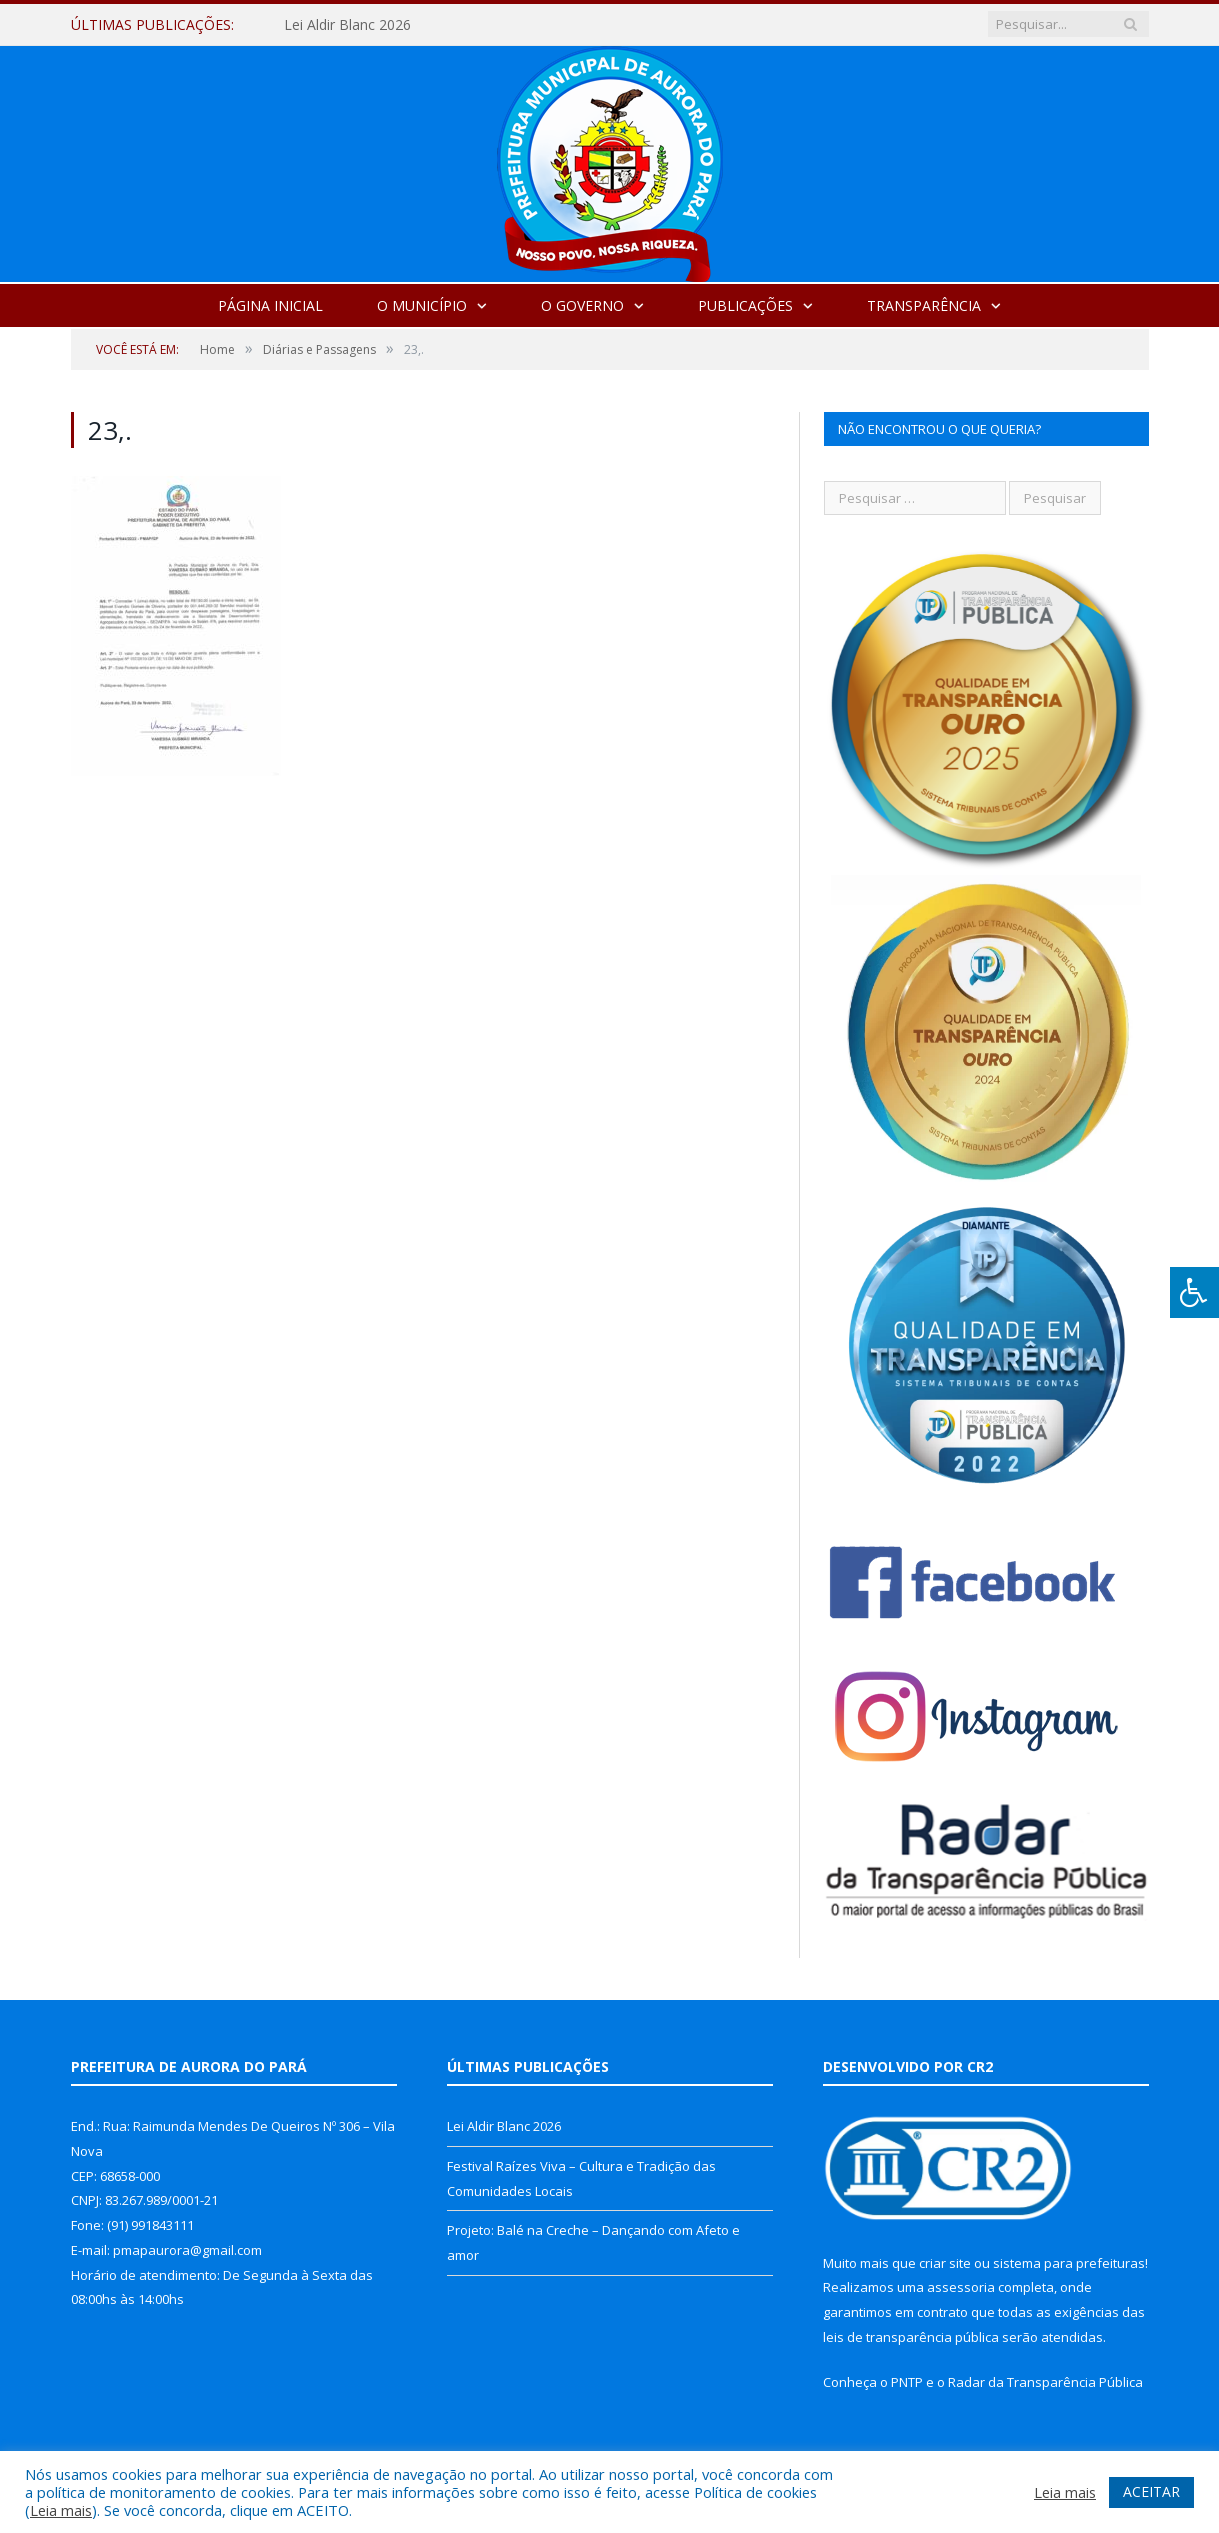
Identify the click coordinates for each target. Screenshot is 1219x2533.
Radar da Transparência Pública (1045, 2382)
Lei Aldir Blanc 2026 (347, 25)
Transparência (924, 305)
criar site (945, 2263)
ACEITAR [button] (1151, 2491)
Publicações (745, 305)
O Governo (582, 305)
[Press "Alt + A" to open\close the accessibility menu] (1194, 1292)
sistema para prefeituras (1069, 2263)
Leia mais (61, 2510)
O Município (422, 305)
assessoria (961, 2287)
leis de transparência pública (911, 2337)
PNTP (907, 2382)
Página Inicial (270, 305)
